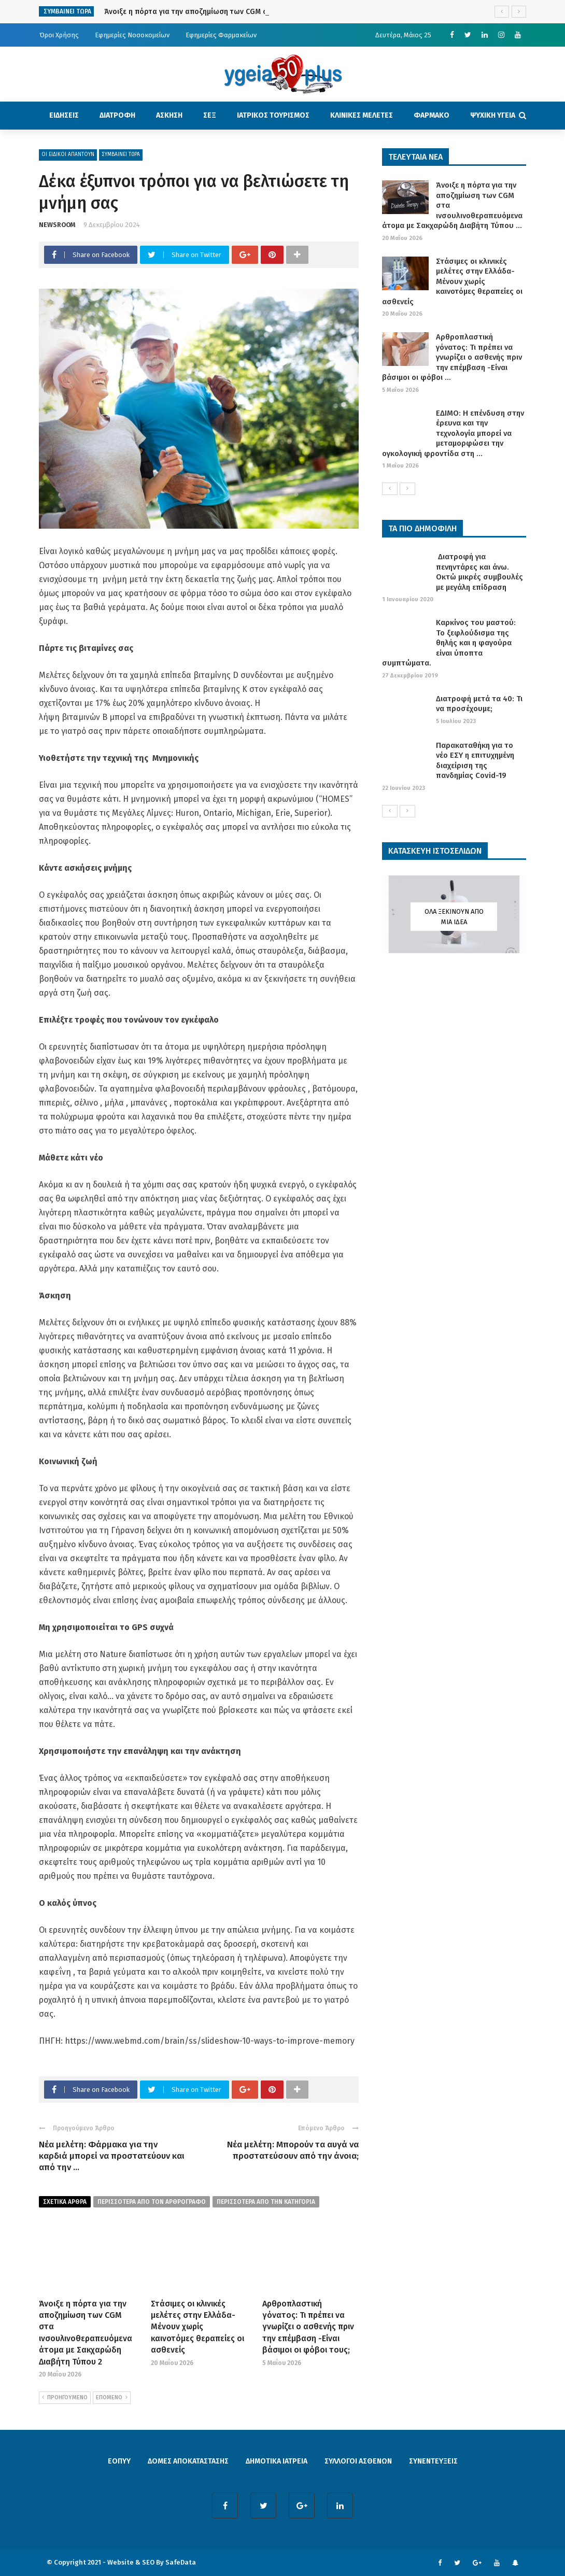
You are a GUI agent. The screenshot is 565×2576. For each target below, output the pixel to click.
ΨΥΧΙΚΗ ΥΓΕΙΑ (492, 115)
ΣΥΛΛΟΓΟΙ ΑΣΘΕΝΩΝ (358, 2461)
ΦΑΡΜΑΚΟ (431, 115)
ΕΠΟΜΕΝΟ (112, 2397)
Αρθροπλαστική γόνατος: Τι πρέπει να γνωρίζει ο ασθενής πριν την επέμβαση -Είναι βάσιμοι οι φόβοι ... (452, 357)
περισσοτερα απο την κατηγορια (266, 2201)
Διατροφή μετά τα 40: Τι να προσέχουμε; (479, 704)
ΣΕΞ (209, 115)
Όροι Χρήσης (59, 35)
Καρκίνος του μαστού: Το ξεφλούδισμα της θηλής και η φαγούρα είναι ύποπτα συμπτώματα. (449, 643)
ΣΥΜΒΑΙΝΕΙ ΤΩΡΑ (121, 154)
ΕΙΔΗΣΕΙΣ (64, 115)
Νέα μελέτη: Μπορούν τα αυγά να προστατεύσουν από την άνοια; (293, 2150)
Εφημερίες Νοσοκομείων (132, 35)
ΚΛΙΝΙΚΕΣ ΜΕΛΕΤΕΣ (361, 115)
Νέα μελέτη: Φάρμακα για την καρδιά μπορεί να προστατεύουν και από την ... (112, 2156)
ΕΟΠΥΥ (119, 2461)
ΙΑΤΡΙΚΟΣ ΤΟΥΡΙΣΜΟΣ (273, 115)
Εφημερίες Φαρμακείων (221, 35)
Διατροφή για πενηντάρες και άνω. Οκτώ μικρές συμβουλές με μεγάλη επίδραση (479, 572)
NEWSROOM (57, 225)
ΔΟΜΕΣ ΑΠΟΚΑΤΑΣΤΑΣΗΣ (188, 2461)
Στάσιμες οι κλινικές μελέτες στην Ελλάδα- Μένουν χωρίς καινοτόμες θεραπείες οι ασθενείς (197, 2327)
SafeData (180, 2562)
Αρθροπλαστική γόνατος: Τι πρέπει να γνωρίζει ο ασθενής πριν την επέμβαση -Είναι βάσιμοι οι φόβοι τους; (308, 2327)
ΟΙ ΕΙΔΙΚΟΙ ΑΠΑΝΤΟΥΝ (67, 154)
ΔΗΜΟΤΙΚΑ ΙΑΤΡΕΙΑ (276, 2461)
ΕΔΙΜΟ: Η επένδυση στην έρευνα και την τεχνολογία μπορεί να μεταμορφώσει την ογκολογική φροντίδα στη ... (453, 433)
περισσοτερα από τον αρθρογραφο (151, 2201)
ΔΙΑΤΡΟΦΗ (117, 115)
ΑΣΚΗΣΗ (169, 115)
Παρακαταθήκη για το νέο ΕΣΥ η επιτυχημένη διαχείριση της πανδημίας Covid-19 (475, 761)
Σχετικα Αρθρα (65, 2201)
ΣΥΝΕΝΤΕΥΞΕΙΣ (433, 2461)
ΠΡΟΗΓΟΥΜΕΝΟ (65, 2397)
